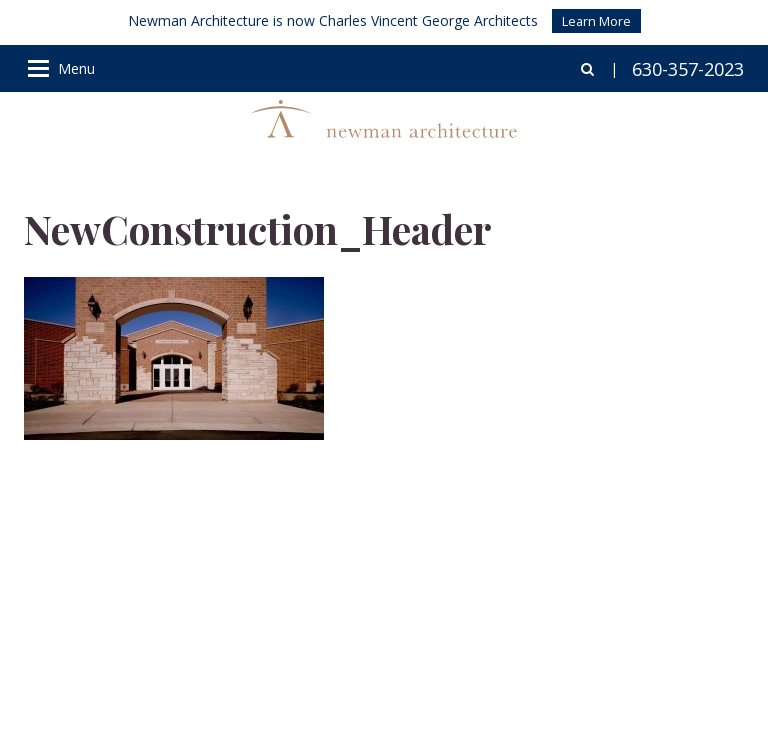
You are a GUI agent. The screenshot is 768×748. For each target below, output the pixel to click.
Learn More (596, 21)
